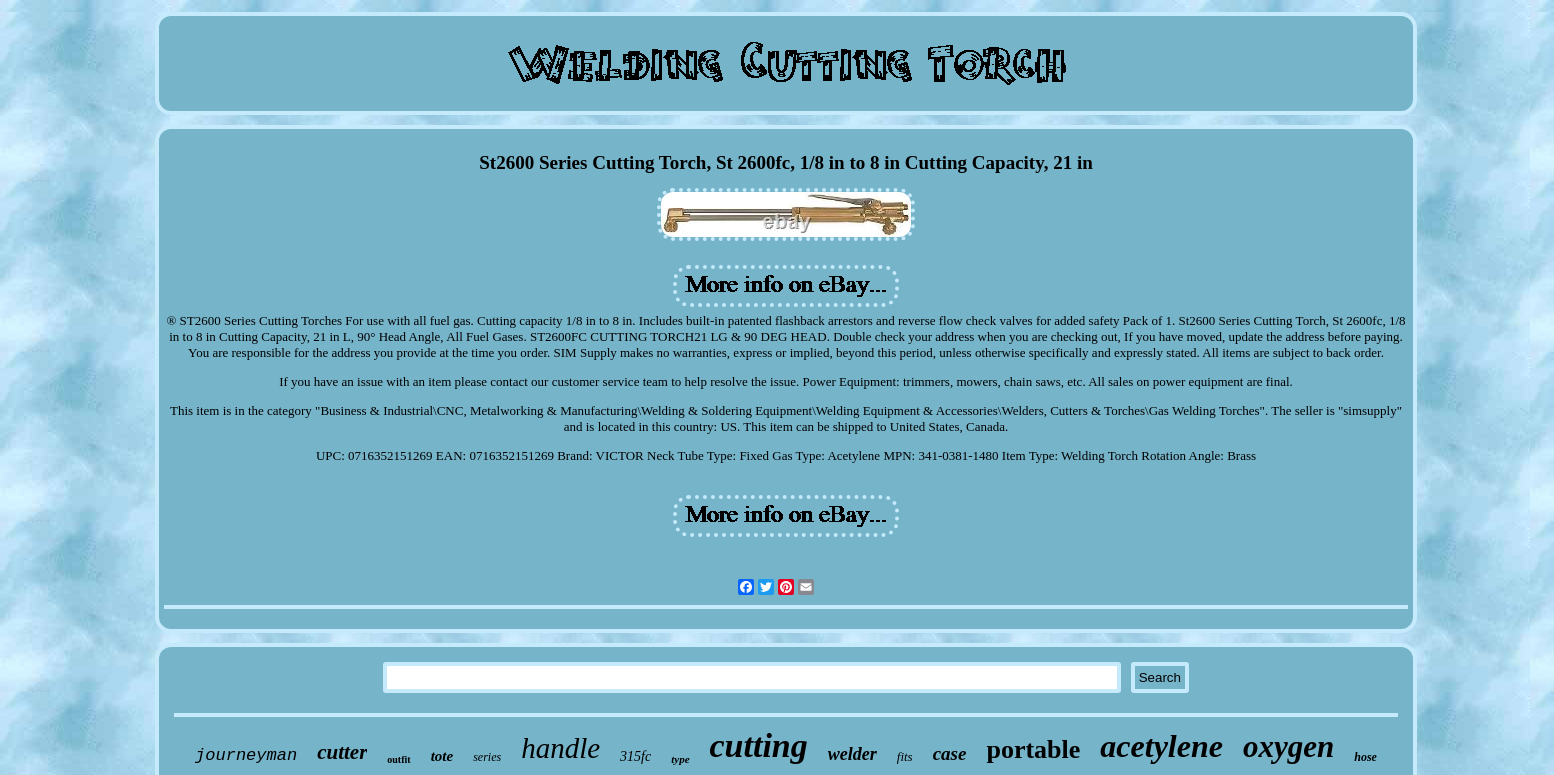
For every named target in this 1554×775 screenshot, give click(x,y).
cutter (342, 752)
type (680, 759)
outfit (398, 759)
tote (442, 756)
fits (905, 756)
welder (852, 754)
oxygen (1288, 746)
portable (1033, 749)
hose (1365, 757)
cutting (759, 745)
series (487, 757)
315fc (635, 756)
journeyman (246, 755)
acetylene (1161, 746)
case (950, 753)
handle (560, 748)
